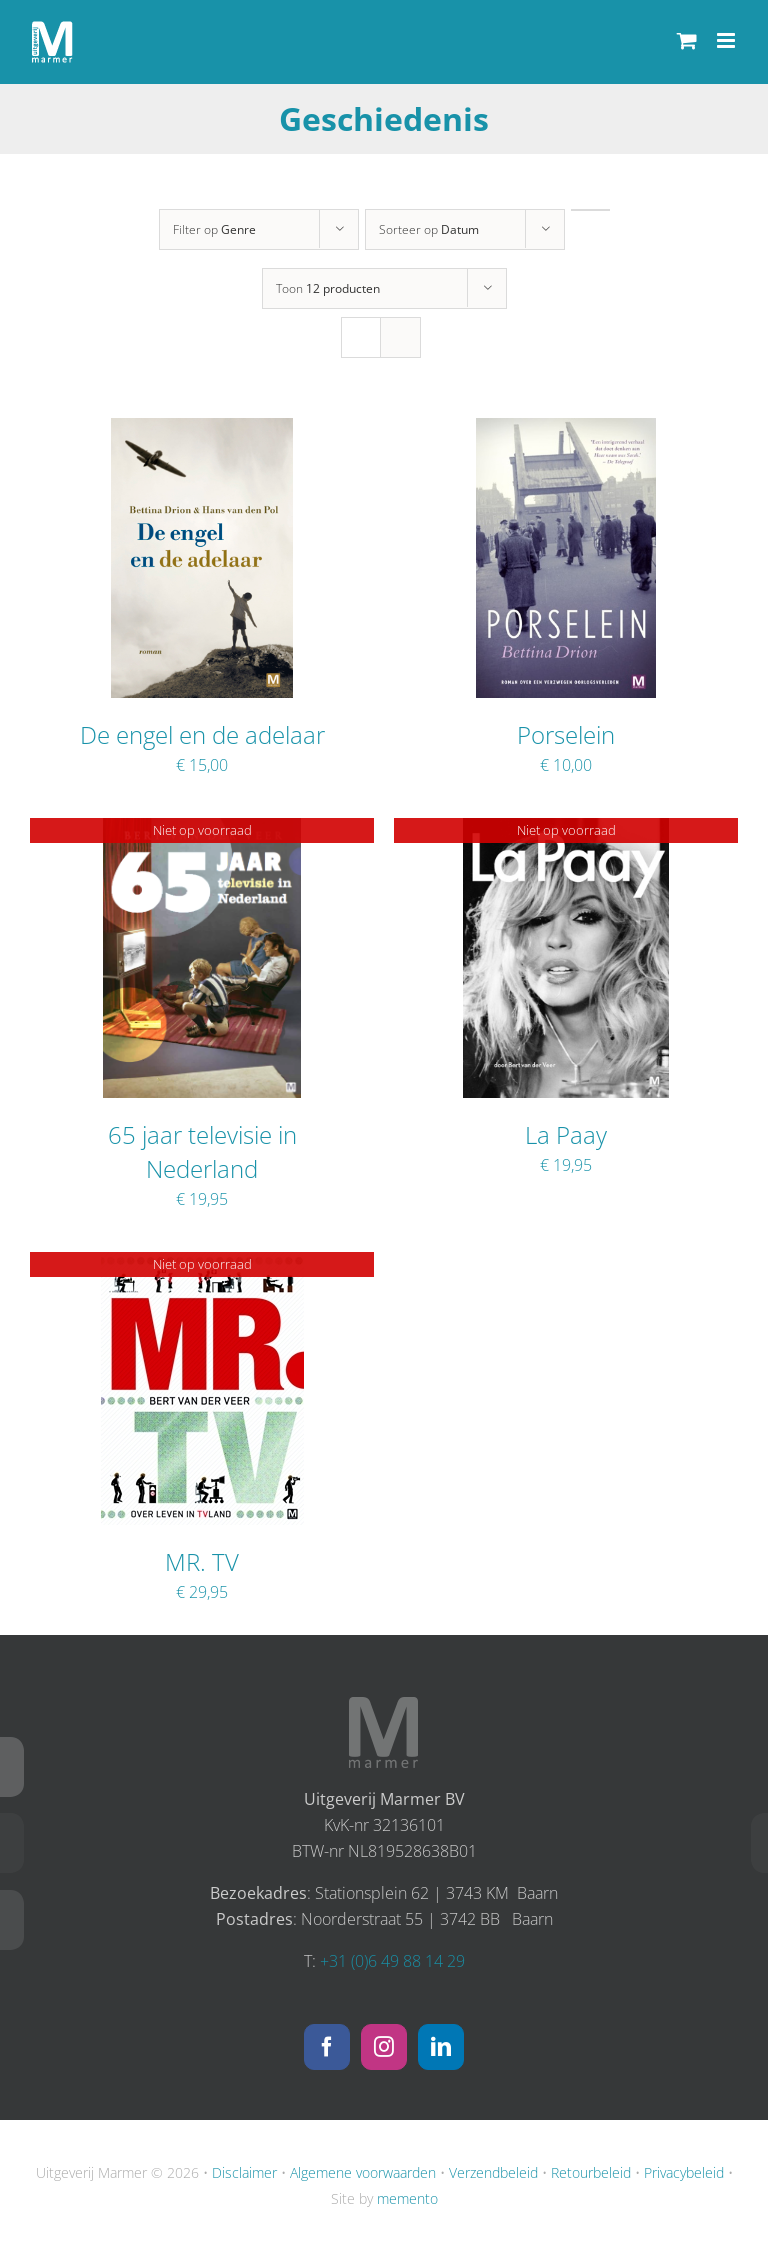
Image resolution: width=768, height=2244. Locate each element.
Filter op (214, 229)
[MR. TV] (202, 1265)
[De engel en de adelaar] (202, 431)
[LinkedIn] (441, 2047)
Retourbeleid (591, 2172)
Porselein (566, 734)
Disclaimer (244, 2172)
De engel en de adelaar (202, 734)
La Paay (566, 1134)
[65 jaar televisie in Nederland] (202, 831)
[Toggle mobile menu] (727, 40)
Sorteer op (429, 229)
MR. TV (202, 1561)
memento (407, 2198)
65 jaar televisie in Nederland (202, 1151)
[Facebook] (327, 2047)
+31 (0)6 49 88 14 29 (392, 1961)
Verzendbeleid (493, 2172)
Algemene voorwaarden (363, 2172)
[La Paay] (566, 831)
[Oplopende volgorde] (590, 210)
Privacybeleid (684, 2172)
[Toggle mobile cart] (687, 40)
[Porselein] (566, 431)
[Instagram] (384, 2047)
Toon (328, 288)
